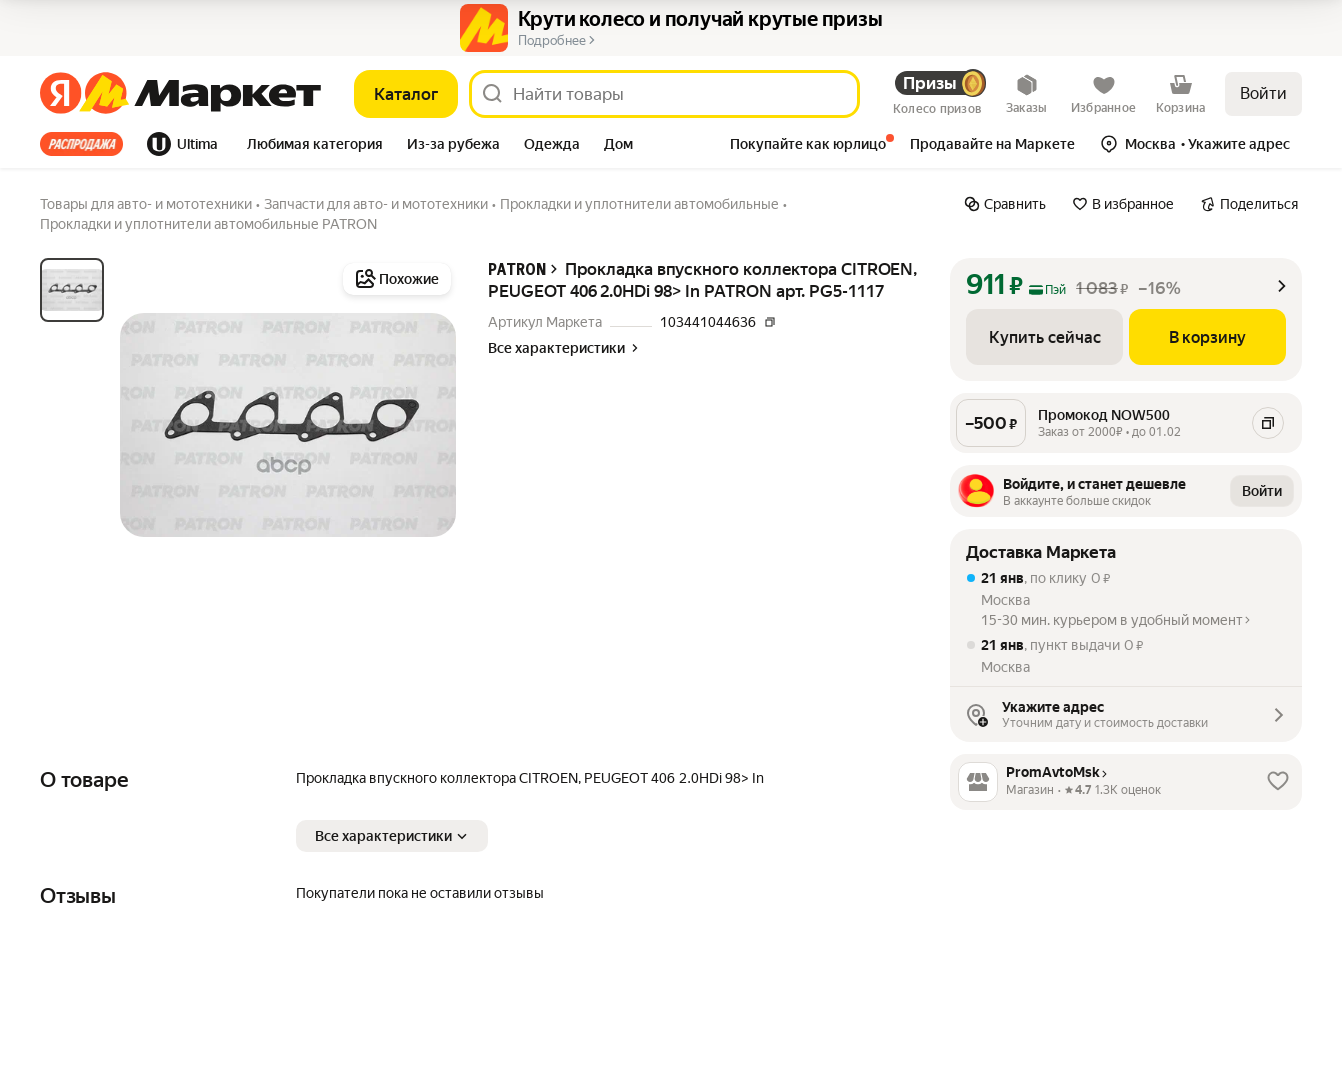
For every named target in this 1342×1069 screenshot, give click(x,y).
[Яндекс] (60, 94)
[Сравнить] (1005, 204)
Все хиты (81, 144)
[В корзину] (1207, 337)
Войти (1263, 93)
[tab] (87, 144)
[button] (315, 146)
